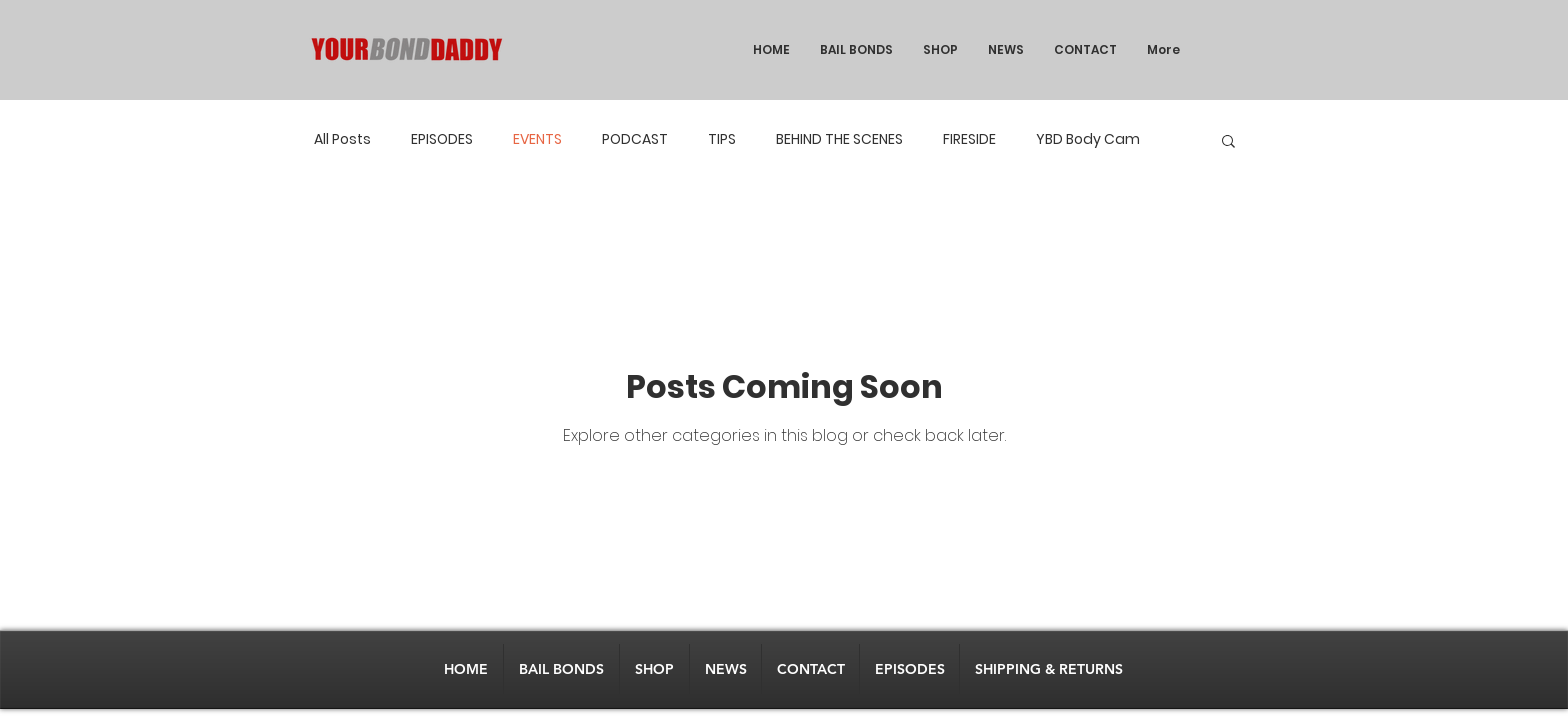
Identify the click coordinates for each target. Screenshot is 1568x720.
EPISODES (442, 139)
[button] (1228, 142)
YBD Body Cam (1088, 139)
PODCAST (635, 139)
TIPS (722, 139)
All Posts (342, 139)
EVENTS (537, 139)
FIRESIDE (969, 139)
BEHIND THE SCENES (839, 139)
